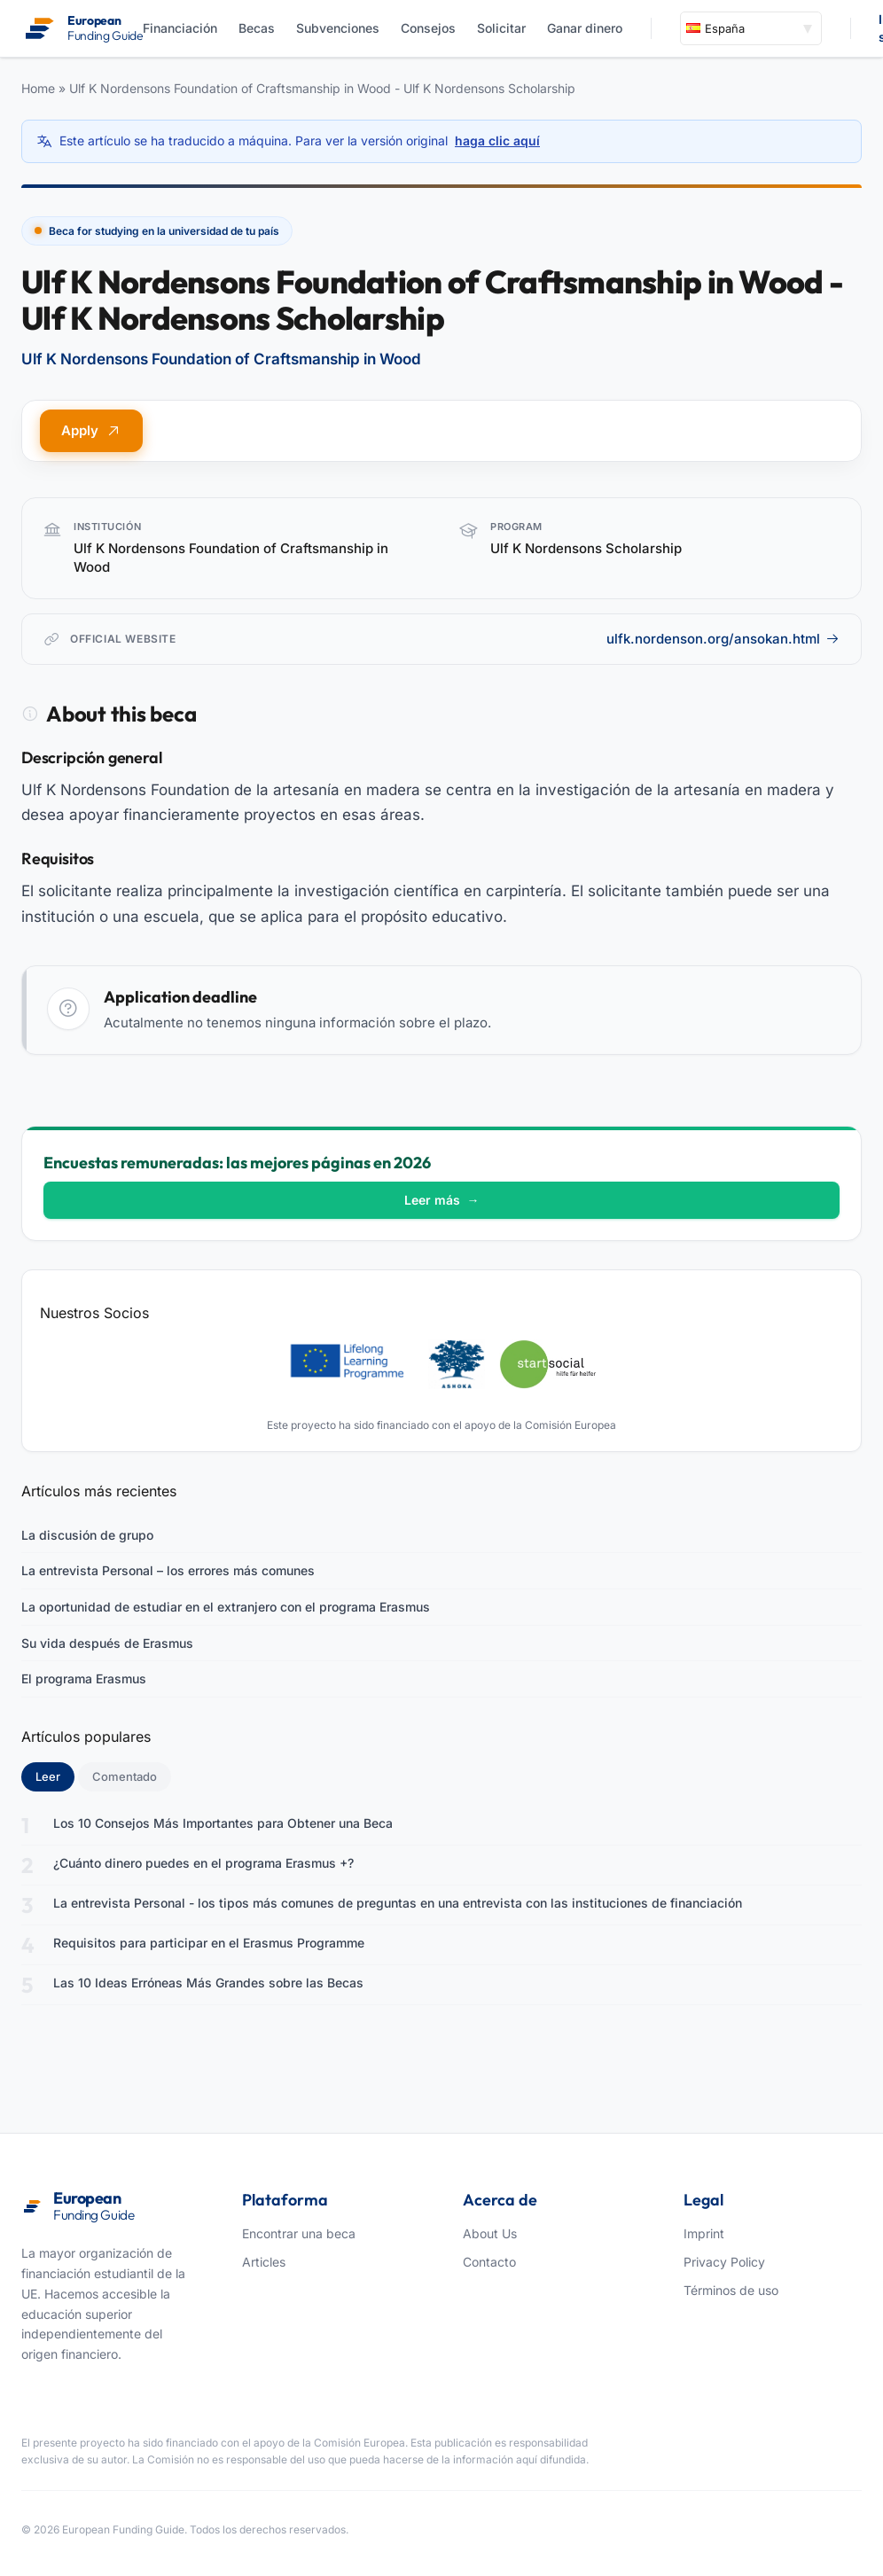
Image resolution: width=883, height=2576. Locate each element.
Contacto (489, 2261)
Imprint (704, 2233)
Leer (54, 1776)
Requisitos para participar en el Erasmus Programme (208, 1942)
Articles (263, 2261)
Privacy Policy (724, 2261)
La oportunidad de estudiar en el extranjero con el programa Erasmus (225, 1606)
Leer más (442, 1199)
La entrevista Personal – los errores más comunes (168, 1570)
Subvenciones (337, 27)
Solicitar (501, 27)
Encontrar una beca (299, 2233)
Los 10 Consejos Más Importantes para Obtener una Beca (223, 1823)
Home (38, 88)
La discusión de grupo (87, 1534)
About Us (490, 2233)
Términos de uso (731, 2290)
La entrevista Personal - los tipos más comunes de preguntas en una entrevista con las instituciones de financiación (397, 1902)
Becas (256, 27)
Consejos (428, 27)
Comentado (124, 1776)
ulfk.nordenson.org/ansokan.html (723, 638)
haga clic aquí (497, 140)
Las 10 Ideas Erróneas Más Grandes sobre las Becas (208, 1982)
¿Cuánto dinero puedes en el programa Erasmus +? (203, 1862)
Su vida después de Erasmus (107, 1643)
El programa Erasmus (83, 1678)
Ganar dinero (584, 27)
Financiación (180, 27)
